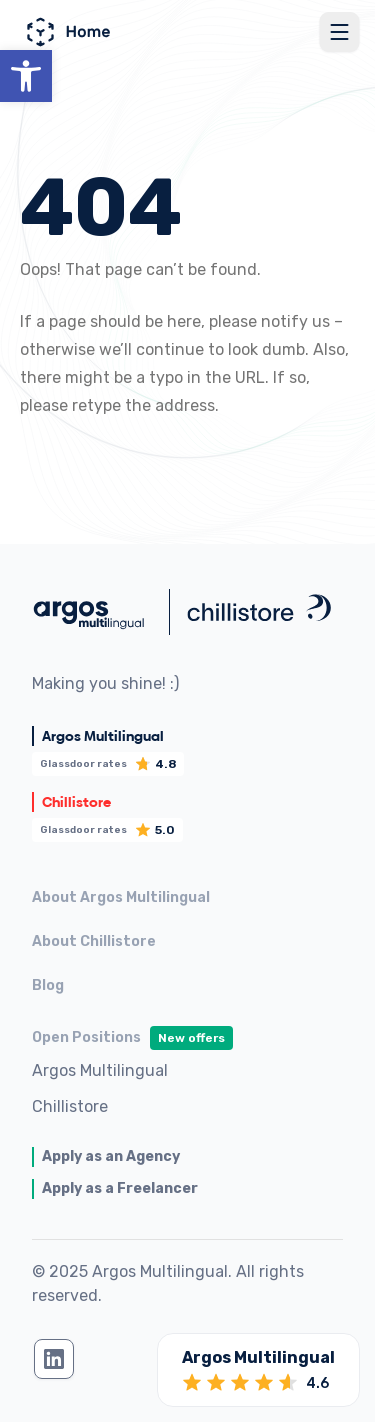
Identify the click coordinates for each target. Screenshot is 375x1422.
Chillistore (70, 1106)
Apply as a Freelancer (120, 1188)
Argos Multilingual (100, 1070)
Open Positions (132, 1038)
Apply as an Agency (111, 1156)
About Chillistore (94, 941)
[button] (26, 76)
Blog (48, 985)
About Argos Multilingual (121, 897)
